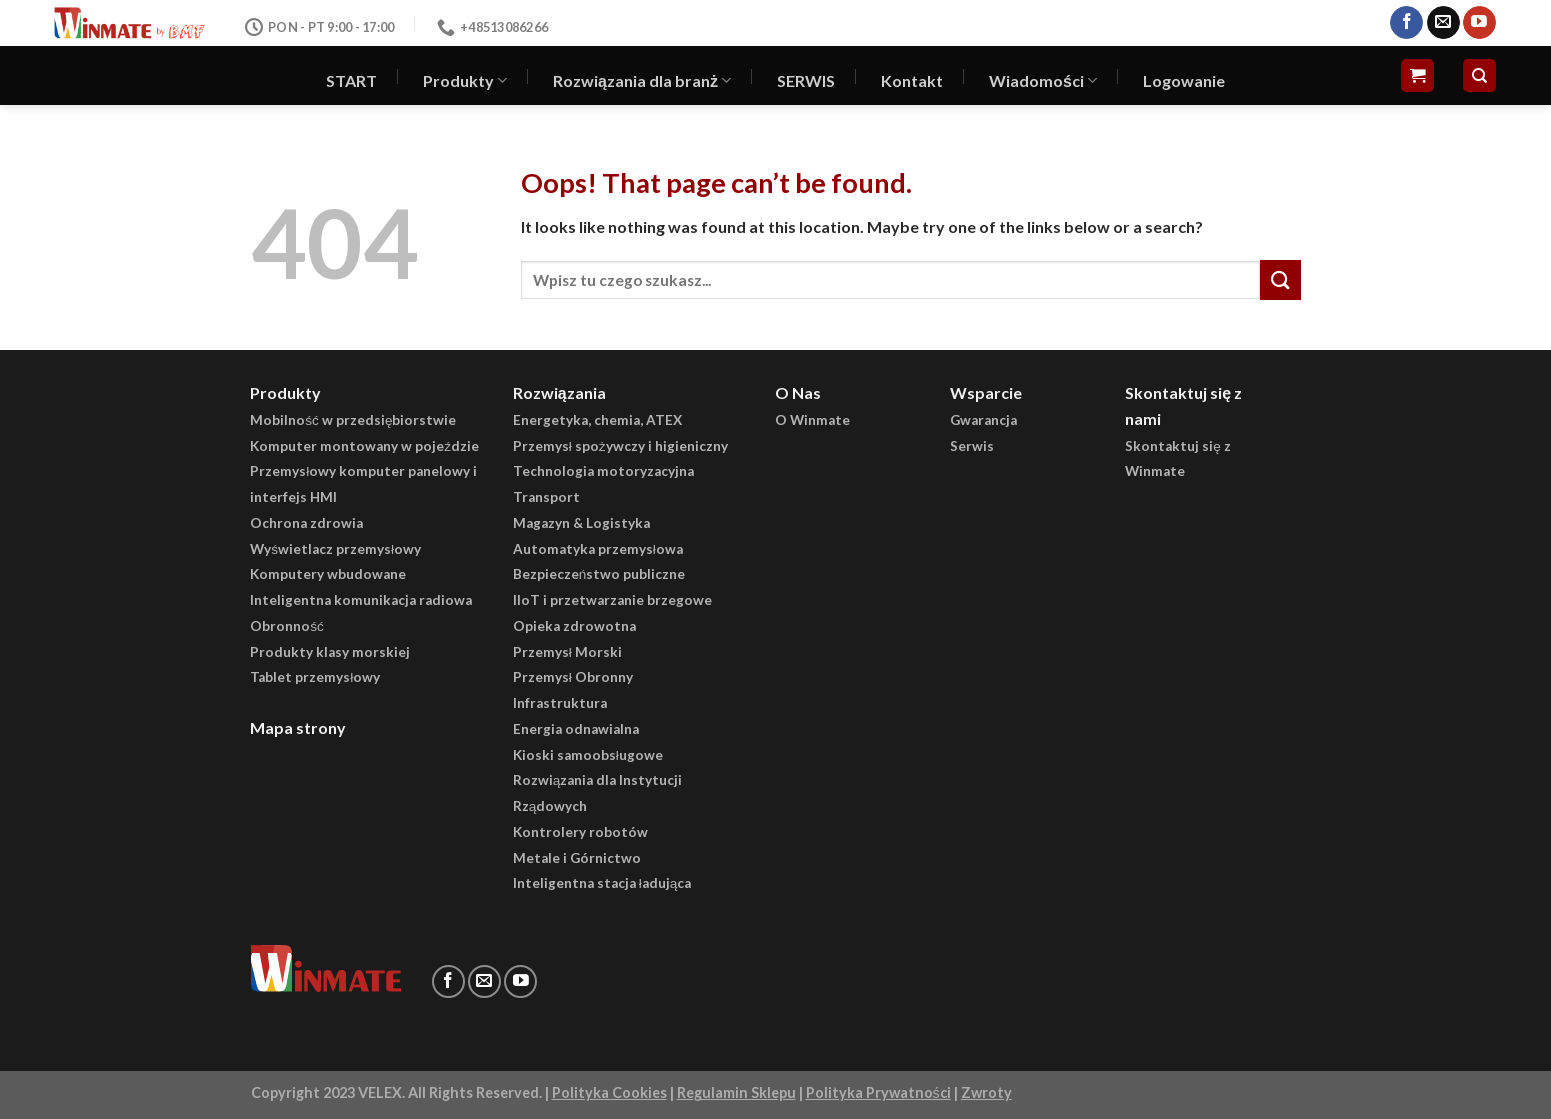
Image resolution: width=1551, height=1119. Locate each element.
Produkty (465, 81)
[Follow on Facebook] (1406, 23)
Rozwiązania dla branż (642, 81)
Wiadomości (1043, 81)
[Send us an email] (1443, 23)
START (351, 80)
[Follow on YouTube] (1479, 23)
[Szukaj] (1479, 75)
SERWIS (806, 80)
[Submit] (1280, 279)
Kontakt (912, 80)
